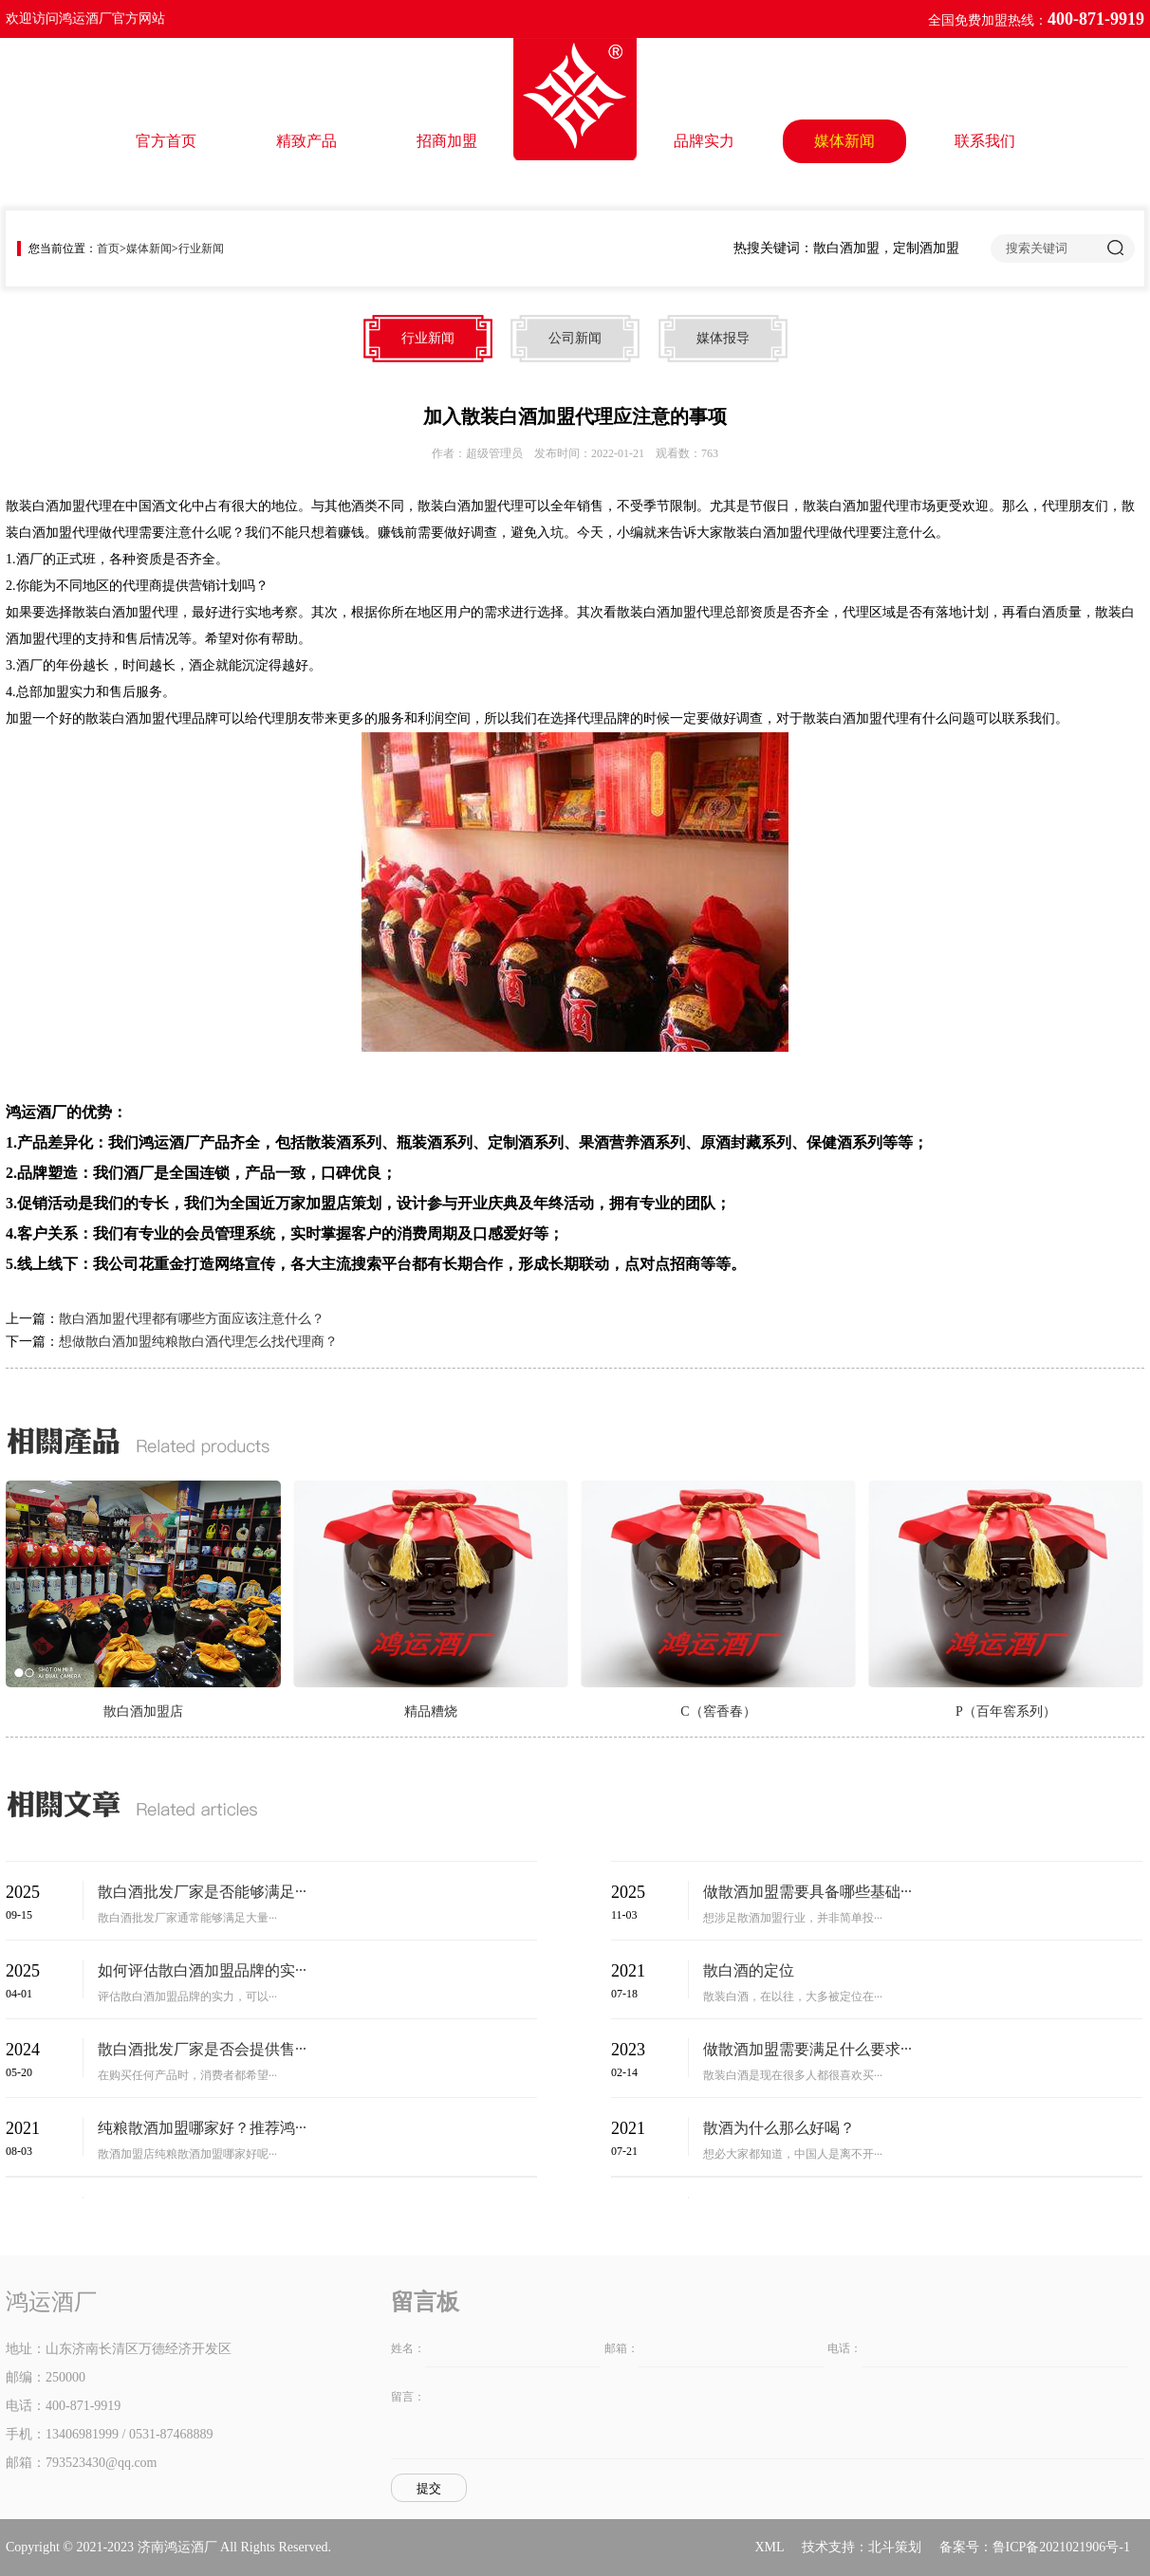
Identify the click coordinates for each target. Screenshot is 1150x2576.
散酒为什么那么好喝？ (779, 2128)
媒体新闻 (844, 141)
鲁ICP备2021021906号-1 (1061, 2547)
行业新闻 (201, 248)
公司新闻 (575, 338)
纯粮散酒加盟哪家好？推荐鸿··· (202, 2128)
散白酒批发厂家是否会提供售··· (202, 2049)
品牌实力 (704, 141)
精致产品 (306, 141)
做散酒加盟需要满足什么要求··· (807, 2049)
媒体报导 (723, 338)
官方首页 (166, 141)
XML (769, 2547)
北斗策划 (894, 2547)
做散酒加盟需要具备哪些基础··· (807, 1892)
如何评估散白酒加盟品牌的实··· (202, 1970)
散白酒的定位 (748, 1970)
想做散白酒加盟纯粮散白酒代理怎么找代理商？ (198, 1341)
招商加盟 (447, 141)
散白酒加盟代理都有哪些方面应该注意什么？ (192, 1319)
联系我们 (985, 141)
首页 (108, 248)
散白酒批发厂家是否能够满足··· (202, 1892)
